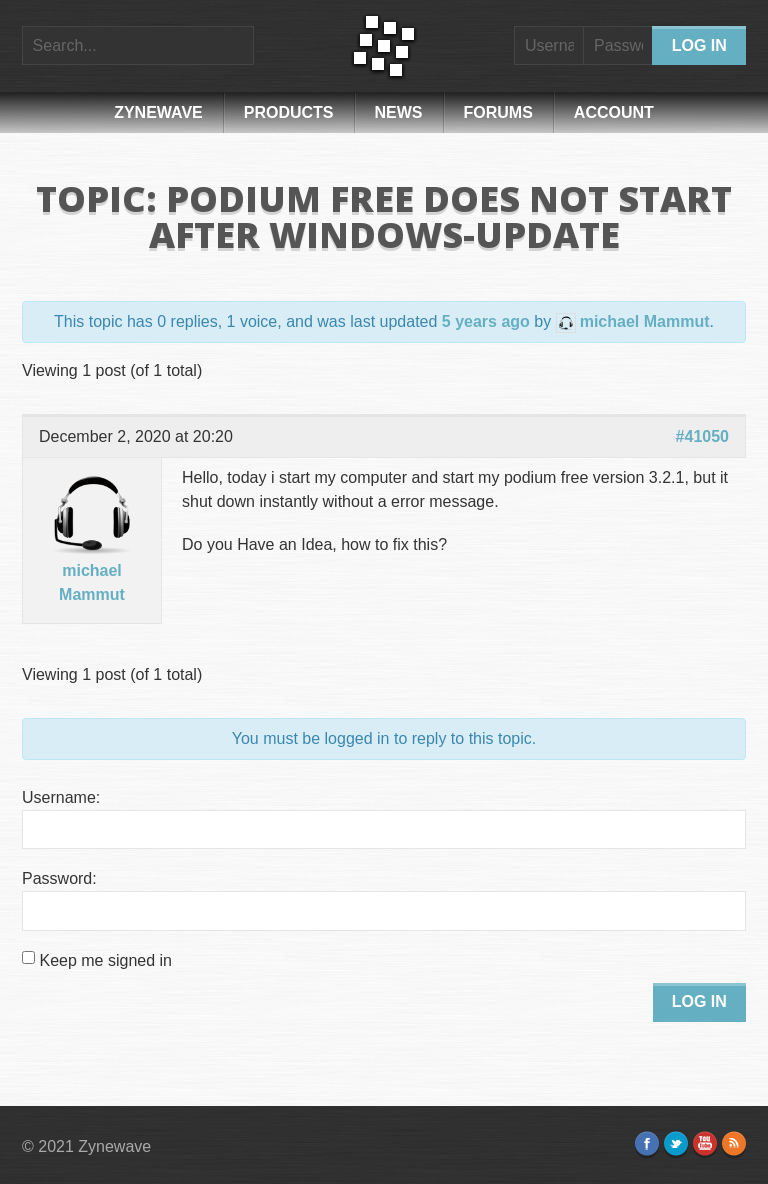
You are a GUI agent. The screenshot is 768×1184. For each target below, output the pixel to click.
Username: (61, 797)
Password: (59, 878)
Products (289, 112)
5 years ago (486, 321)
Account (614, 112)
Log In (699, 1001)
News (399, 112)
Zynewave (158, 112)
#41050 (702, 436)
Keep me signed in (105, 960)
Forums (498, 112)
